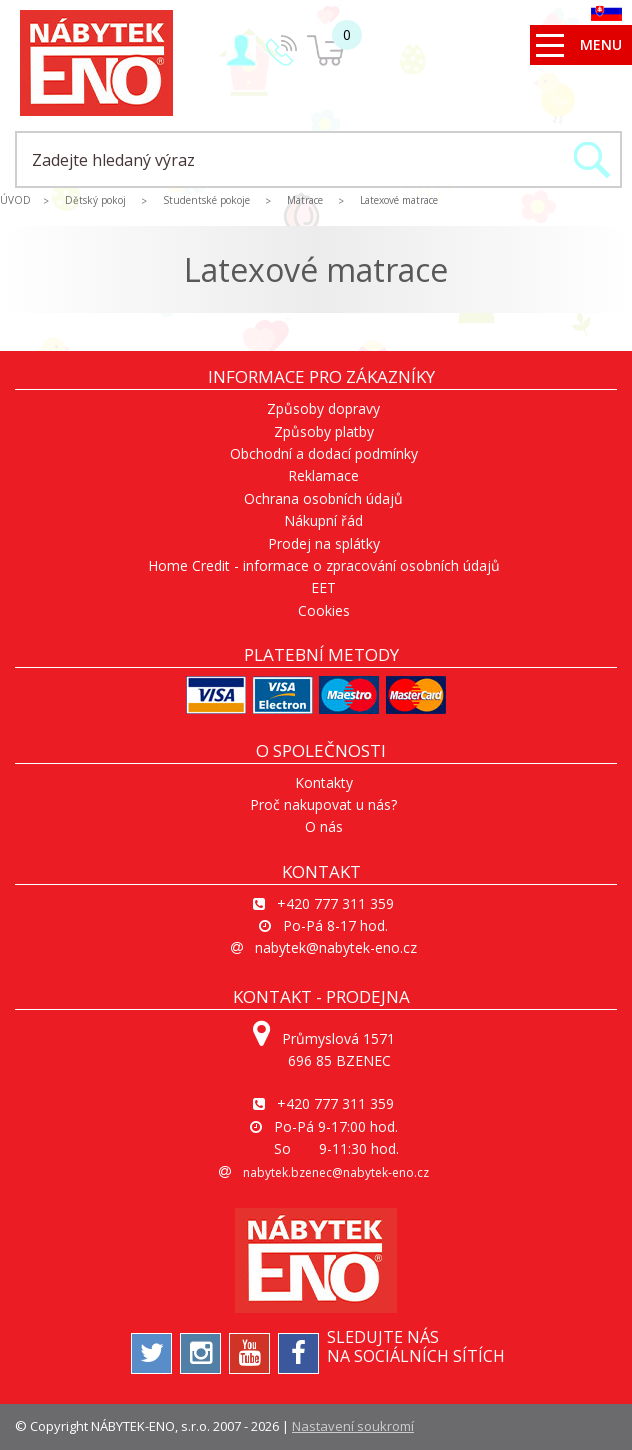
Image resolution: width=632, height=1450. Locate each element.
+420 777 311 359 (335, 903)
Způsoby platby (324, 431)
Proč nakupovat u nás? (323, 804)
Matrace (305, 200)
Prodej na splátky (324, 543)
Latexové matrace (399, 200)
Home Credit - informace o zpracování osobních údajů (324, 565)
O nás (324, 826)
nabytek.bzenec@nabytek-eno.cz (336, 1172)
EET (323, 587)
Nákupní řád (323, 520)
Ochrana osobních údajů (323, 498)
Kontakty (324, 782)
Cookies (324, 610)
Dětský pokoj (95, 200)
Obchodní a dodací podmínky (324, 453)
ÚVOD (15, 200)
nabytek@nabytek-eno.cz (336, 947)
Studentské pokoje (206, 200)
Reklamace (323, 475)
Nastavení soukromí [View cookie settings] (353, 1426)
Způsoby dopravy (323, 408)
